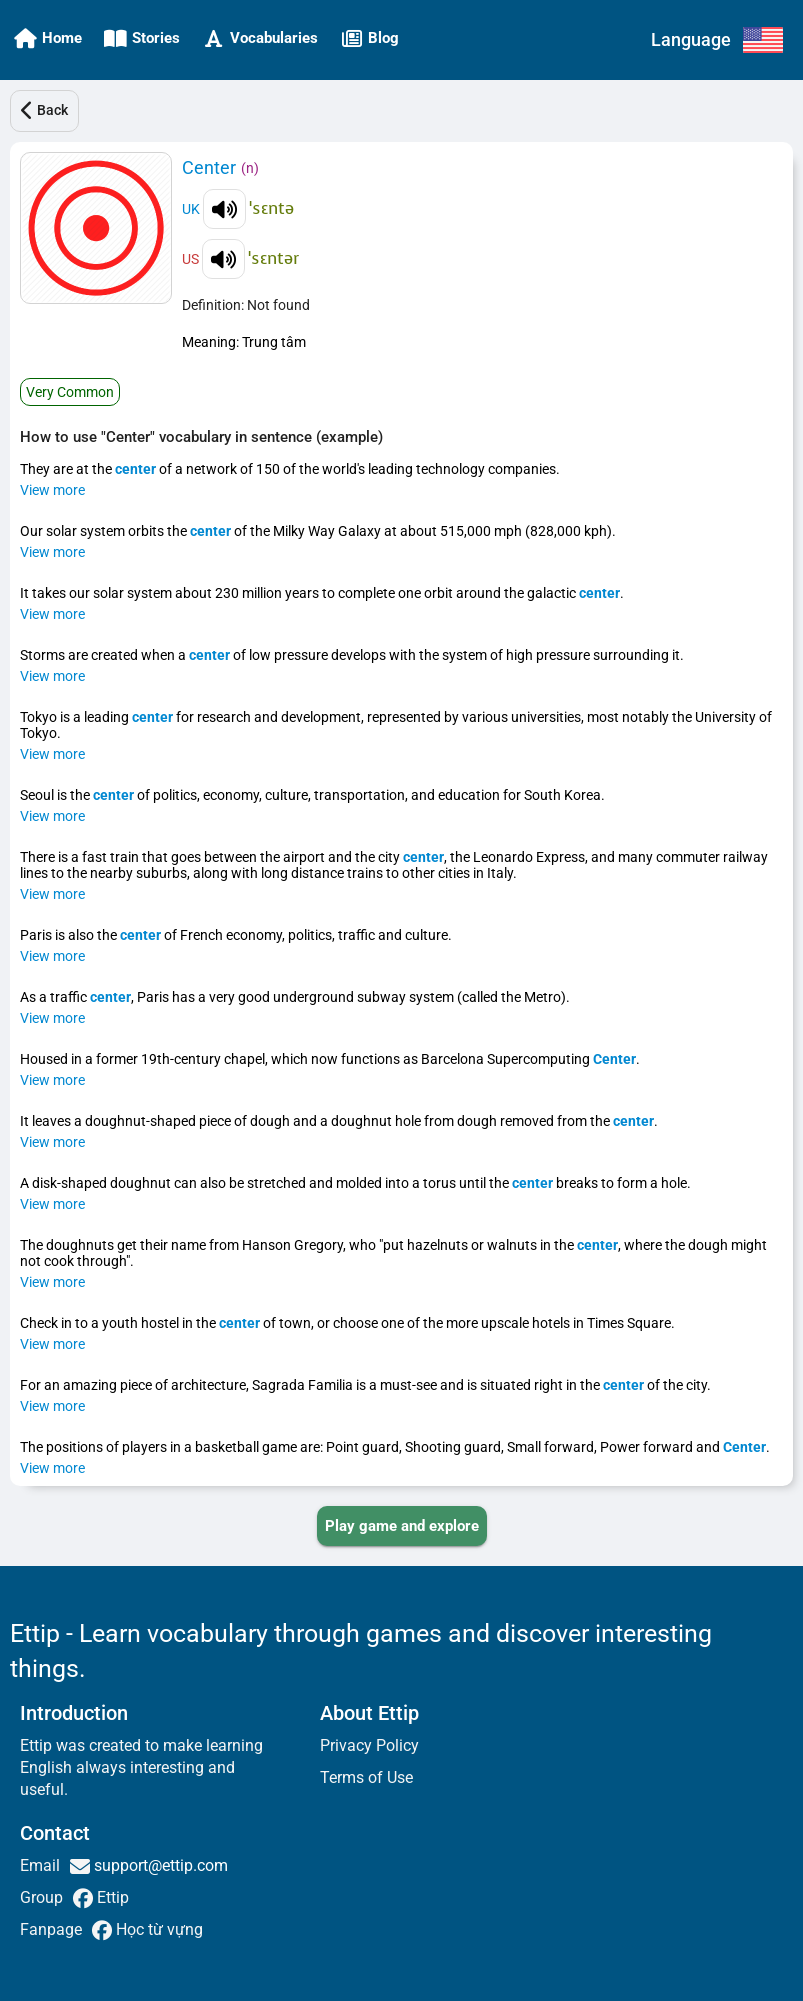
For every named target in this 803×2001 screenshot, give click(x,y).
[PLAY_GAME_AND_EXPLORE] (402, 1526)
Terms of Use (366, 1777)
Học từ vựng (157, 1929)
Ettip (111, 1897)
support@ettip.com (159, 1865)
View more (52, 490)
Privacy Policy (369, 1745)
